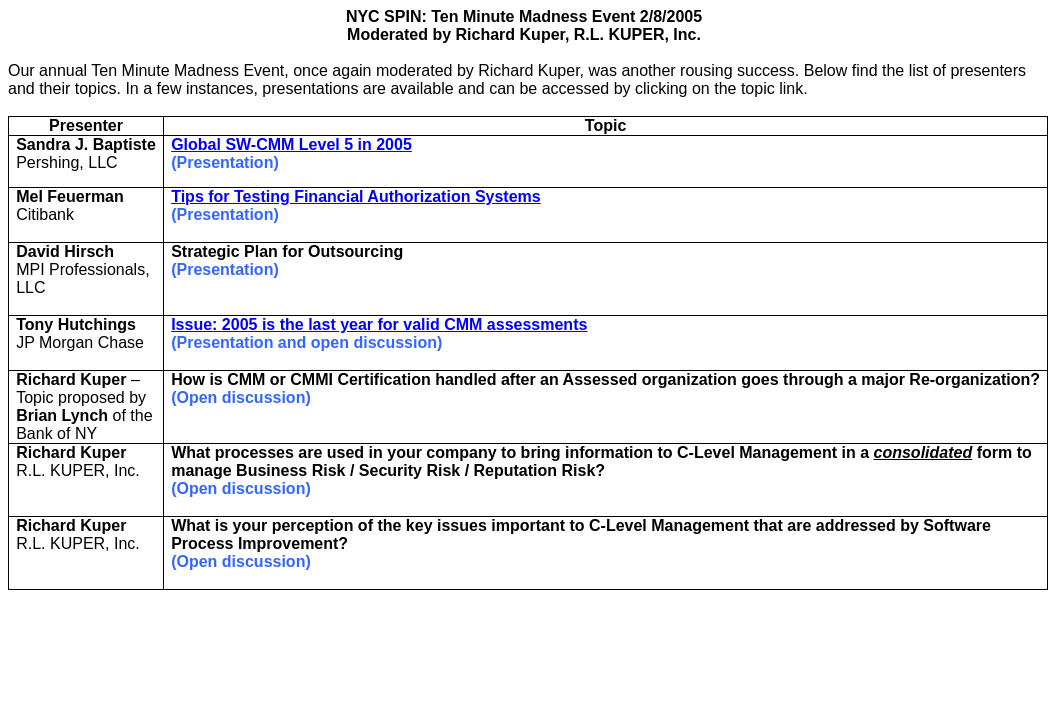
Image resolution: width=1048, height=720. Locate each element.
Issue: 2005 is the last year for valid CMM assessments (379, 324)
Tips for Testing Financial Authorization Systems (356, 196)
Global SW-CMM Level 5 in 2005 (291, 144)
